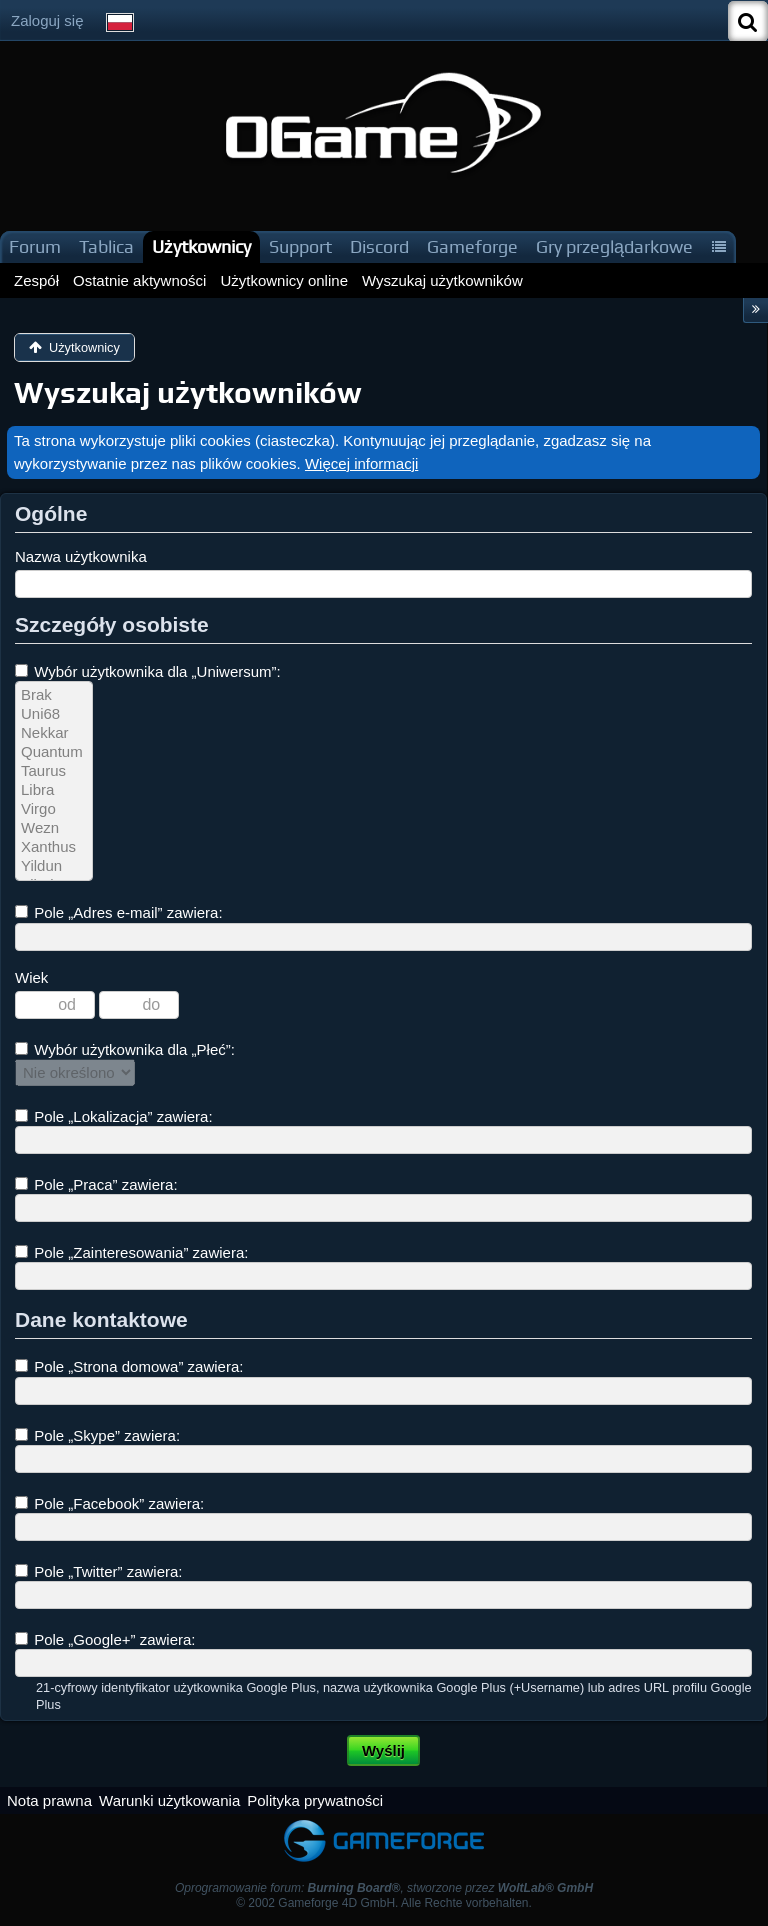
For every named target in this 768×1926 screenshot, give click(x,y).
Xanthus (54, 847)
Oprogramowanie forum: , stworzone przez (384, 1888)
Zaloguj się (47, 20)
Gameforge (472, 246)
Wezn (54, 828)
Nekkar (54, 733)
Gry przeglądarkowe (614, 246)
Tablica (106, 246)
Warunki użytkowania (169, 1800)
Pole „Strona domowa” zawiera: (129, 1366)
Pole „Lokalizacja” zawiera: (114, 1116)
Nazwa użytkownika (81, 556)
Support (300, 246)
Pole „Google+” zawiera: (105, 1639)
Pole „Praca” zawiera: (96, 1184)
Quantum (54, 752)
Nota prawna (49, 1800)
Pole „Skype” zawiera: (97, 1435)
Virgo (54, 809)
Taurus (54, 771)
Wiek (31, 977)
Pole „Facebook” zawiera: (109, 1503)
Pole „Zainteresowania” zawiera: (131, 1252)
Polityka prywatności (315, 1800)
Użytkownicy (201, 246)
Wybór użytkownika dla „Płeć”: (125, 1049)
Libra (54, 790)
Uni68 (54, 714)
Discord (379, 246)
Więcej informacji (361, 463)
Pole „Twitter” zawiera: (99, 1571)
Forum (35, 246)
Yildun (54, 866)
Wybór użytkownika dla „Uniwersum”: (148, 671)
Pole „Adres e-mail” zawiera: (119, 912)
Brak (54, 695)
